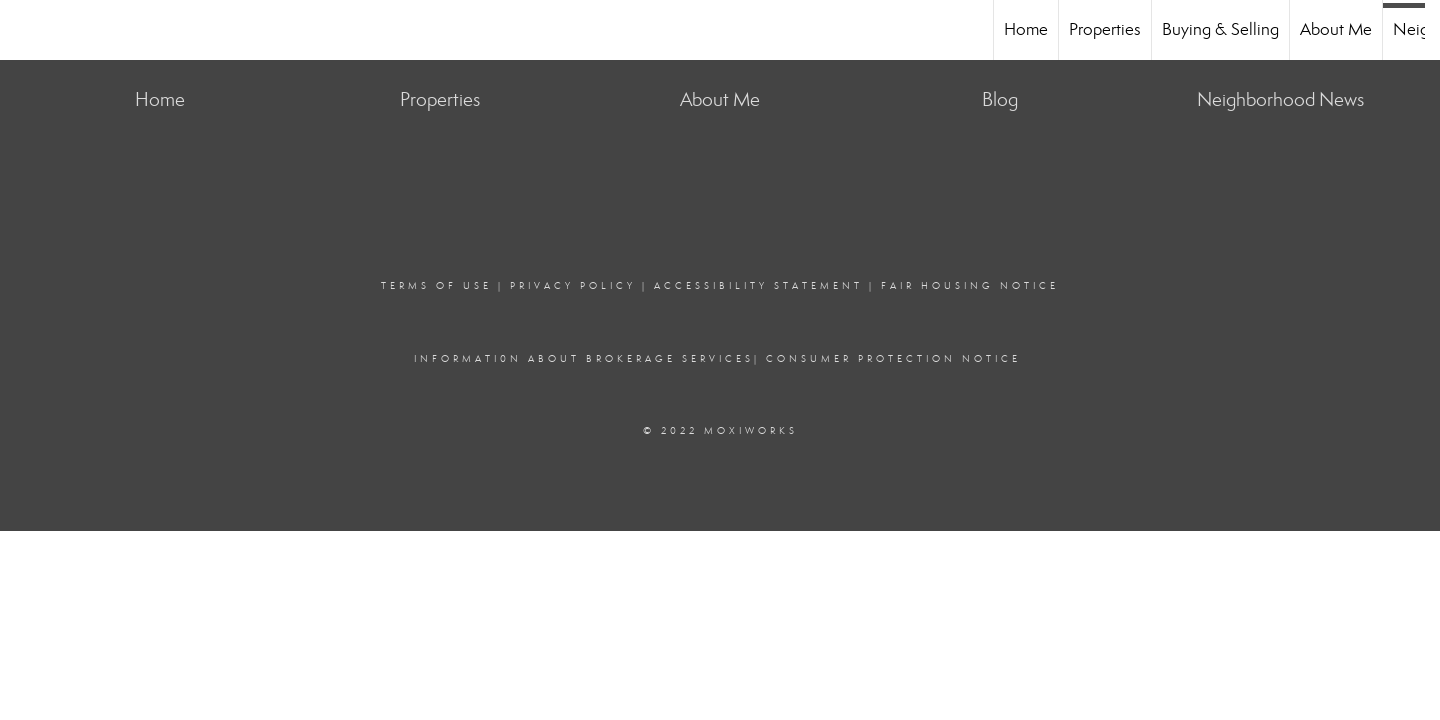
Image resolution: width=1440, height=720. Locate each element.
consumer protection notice (893, 359)
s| (752, 359)
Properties (1105, 29)
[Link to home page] (25, 30)
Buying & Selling (1220, 29)
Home (1026, 29)
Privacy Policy (573, 286)
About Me (1336, 29)
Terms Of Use (436, 286)
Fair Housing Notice (970, 286)
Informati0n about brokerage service (579, 359)
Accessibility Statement (758, 286)
